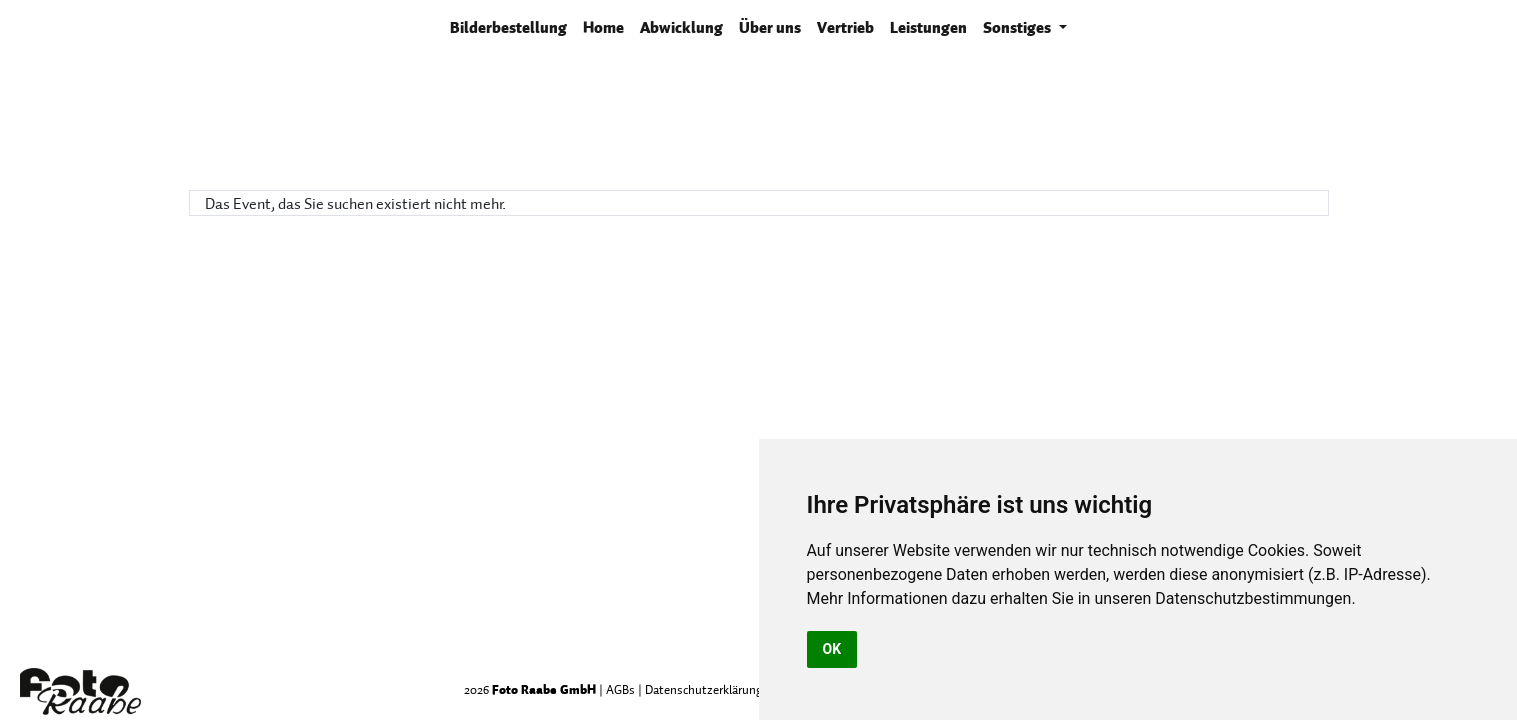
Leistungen (928, 27)
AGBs (620, 689)
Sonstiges (1018, 27)
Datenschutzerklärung (704, 689)
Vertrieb (845, 27)
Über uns (770, 27)
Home (603, 27)
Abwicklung (681, 27)
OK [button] (832, 649)
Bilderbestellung (512, 26)
